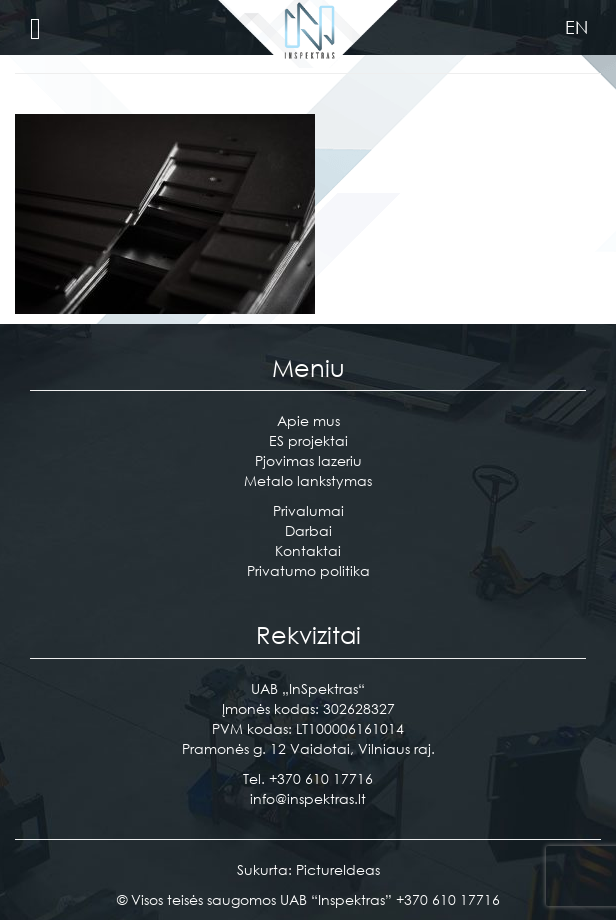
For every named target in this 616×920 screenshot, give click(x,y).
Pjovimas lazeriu (308, 460)
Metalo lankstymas (308, 480)
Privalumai (308, 510)
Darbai (308, 530)
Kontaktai (308, 550)
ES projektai (308, 440)
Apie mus (308, 420)
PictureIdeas (338, 869)
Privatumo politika (308, 570)
